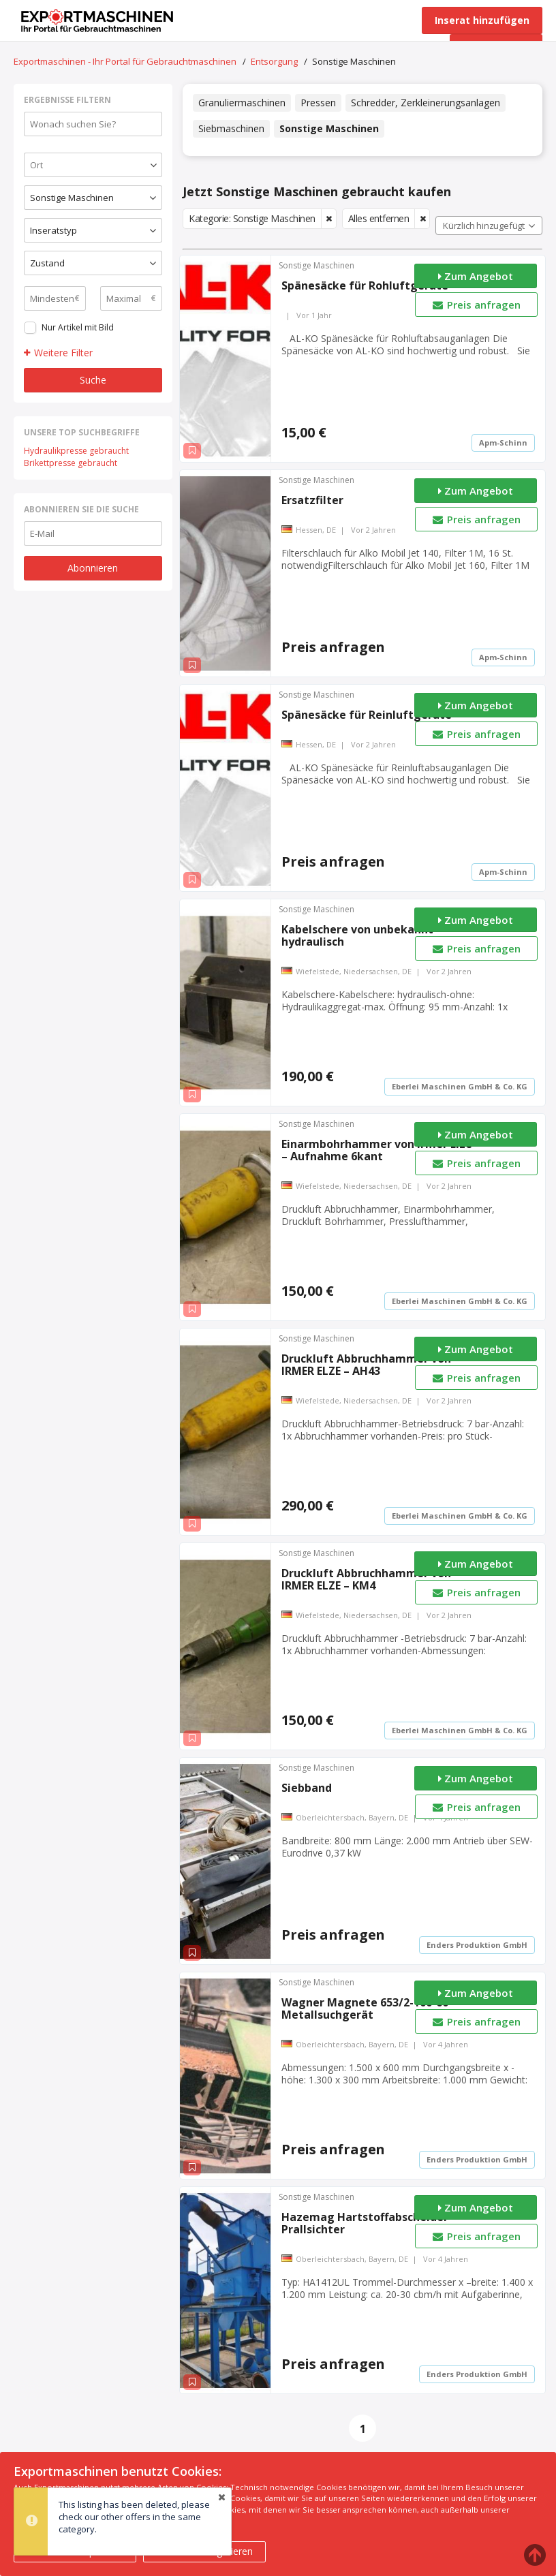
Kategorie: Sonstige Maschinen (252, 218)
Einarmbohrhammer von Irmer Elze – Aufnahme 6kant (376, 1150)
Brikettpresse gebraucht (70, 463)
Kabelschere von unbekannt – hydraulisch (361, 935)
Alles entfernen (379, 218)
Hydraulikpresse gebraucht (76, 450)
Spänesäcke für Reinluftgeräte (366, 714)
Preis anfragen (476, 304)
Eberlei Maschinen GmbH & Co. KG (459, 1086)
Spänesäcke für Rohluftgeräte (364, 285)
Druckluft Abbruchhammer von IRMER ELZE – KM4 (366, 1579)
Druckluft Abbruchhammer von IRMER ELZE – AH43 (366, 1364)
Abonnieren (92, 567)
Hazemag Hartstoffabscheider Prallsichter (364, 2223)
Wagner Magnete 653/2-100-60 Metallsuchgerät (364, 2008)
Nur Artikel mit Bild (78, 327)
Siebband (306, 1787)
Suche (93, 379)
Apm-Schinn (503, 442)
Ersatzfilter (312, 500)
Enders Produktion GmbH (477, 1945)
